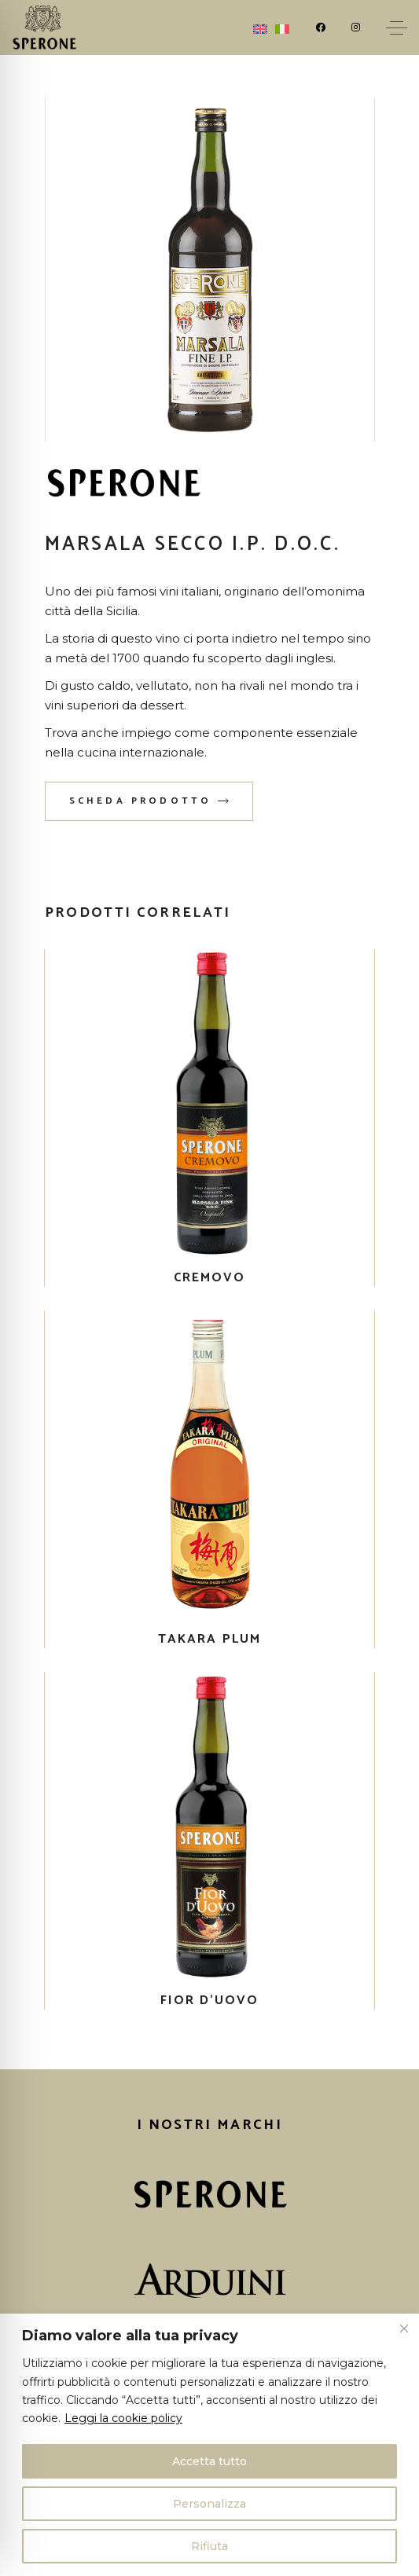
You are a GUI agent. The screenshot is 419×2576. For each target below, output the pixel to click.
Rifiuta (209, 2546)
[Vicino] (404, 2328)
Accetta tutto (209, 2461)
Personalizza (209, 2504)
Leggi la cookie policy (123, 2418)
